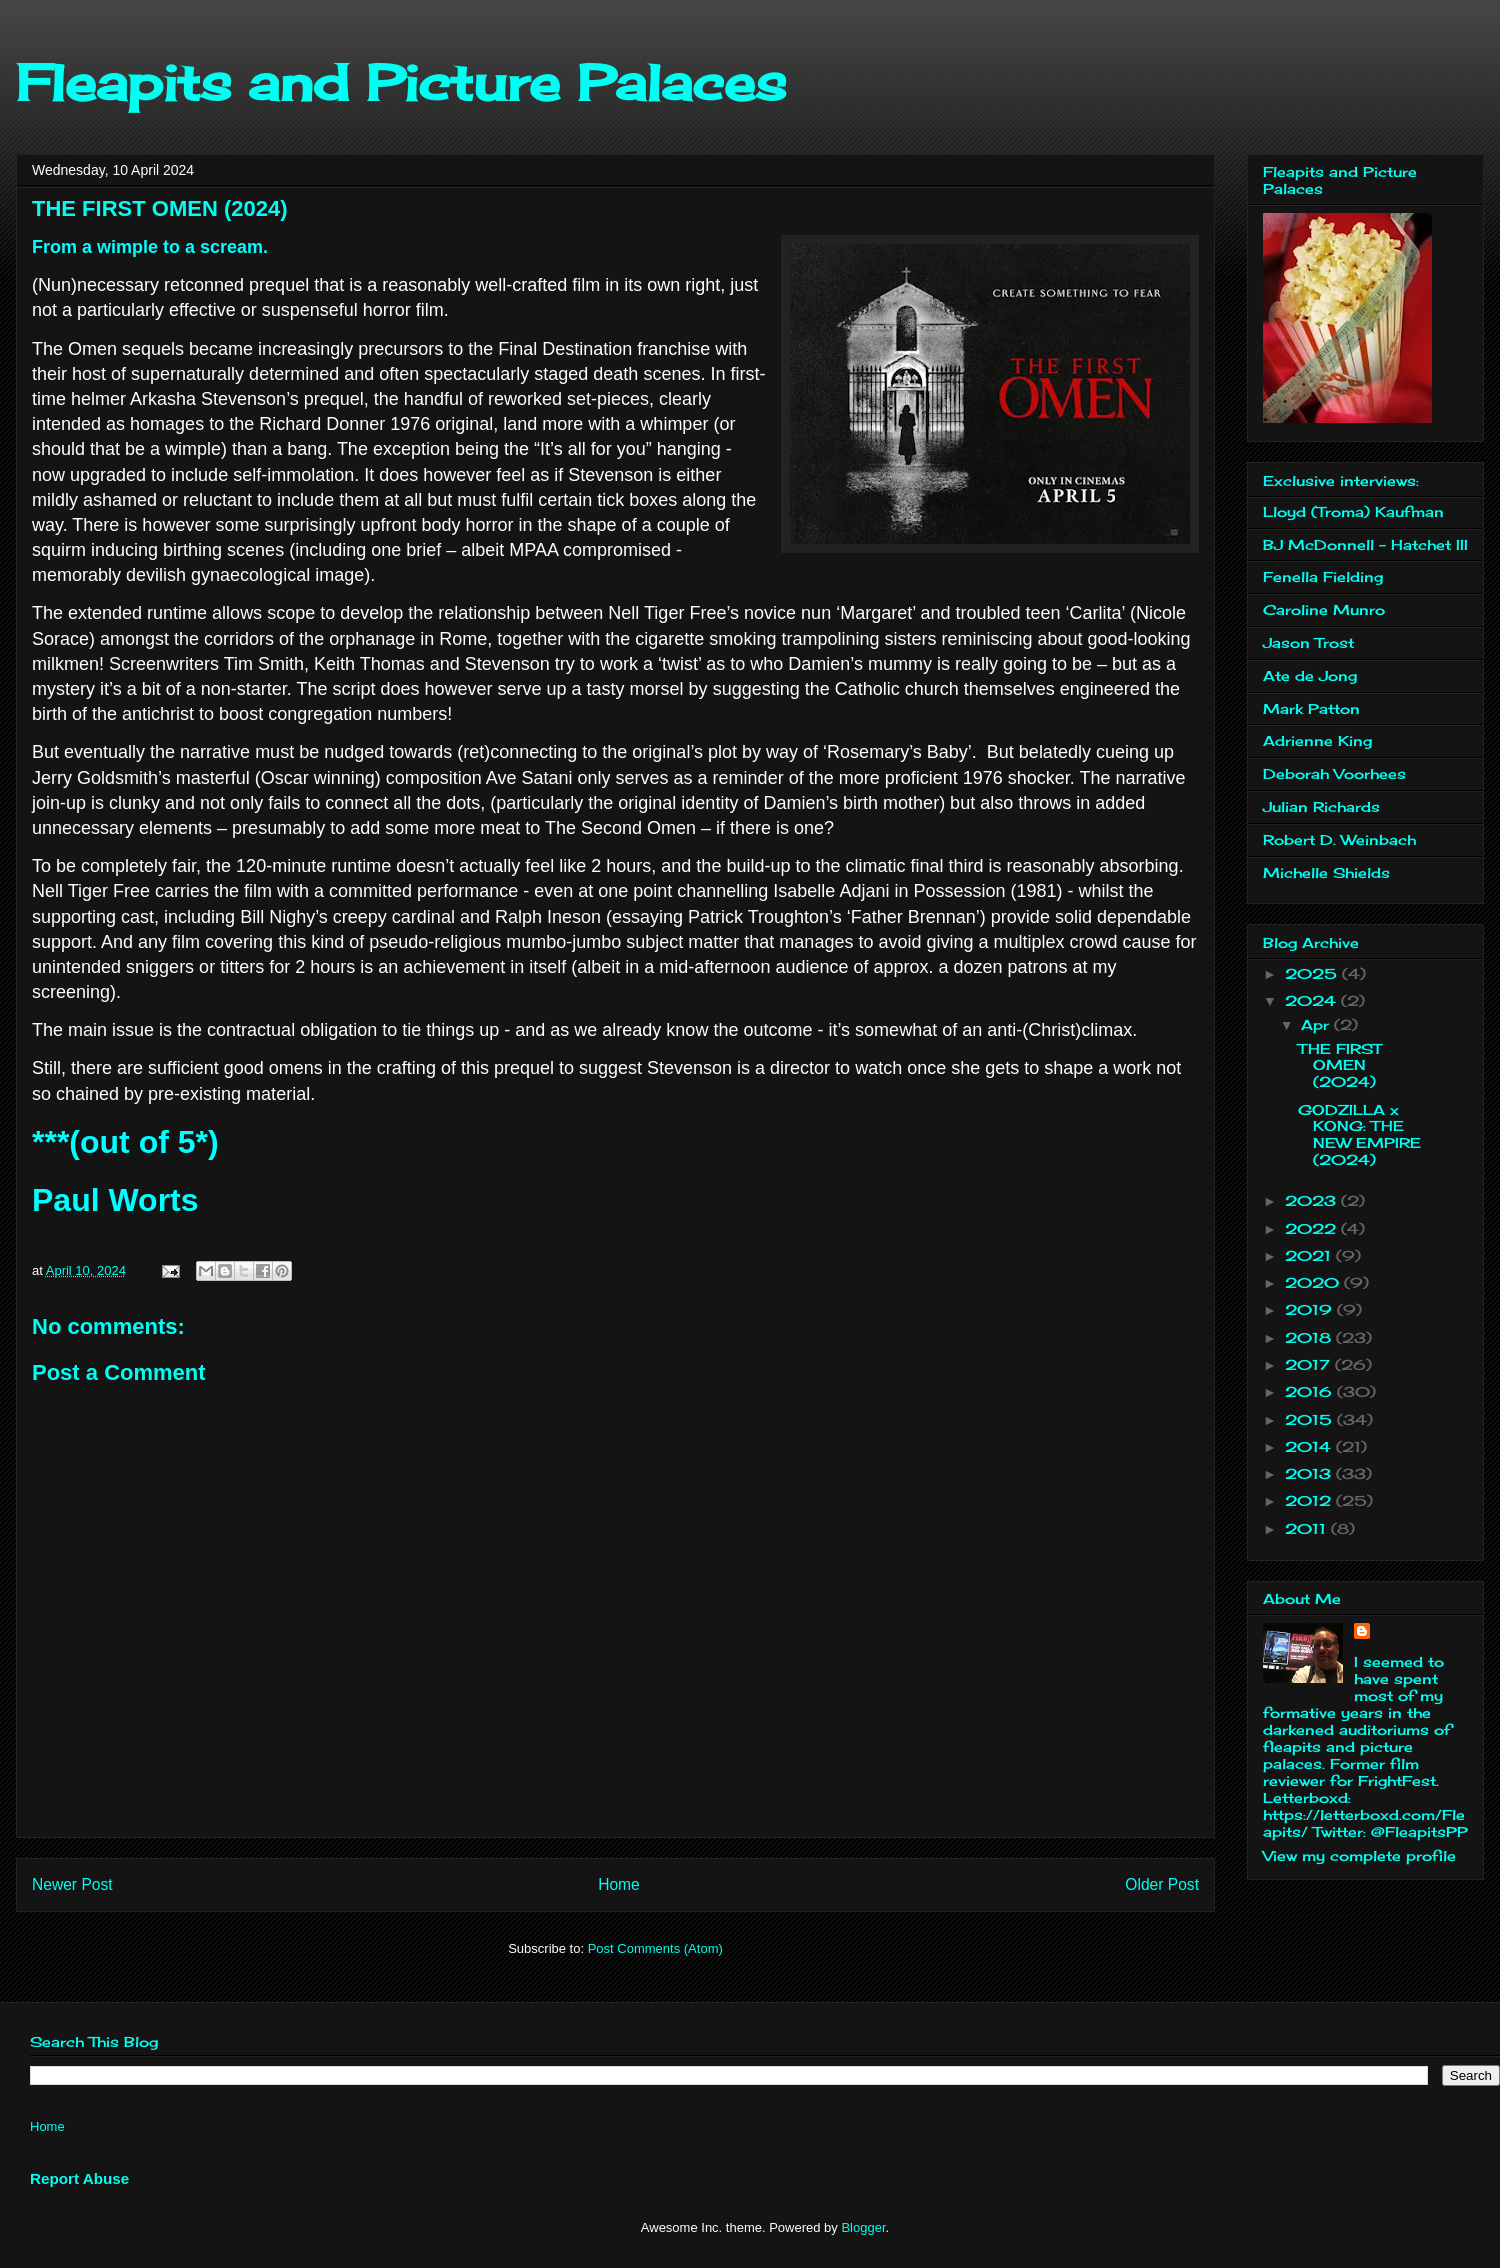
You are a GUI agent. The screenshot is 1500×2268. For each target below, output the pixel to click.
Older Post (1162, 1884)
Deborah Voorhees (1334, 773)
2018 (1310, 1337)
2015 (1311, 1419)
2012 (1310, 1500)
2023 (1313, 1200)
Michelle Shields (1326, 872)
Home (619, 1884)
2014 (1310, 1446)
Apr (1317, 1024)
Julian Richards (1321, 806)
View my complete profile (1359, 1855)
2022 (1313, 1228)
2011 (1308, 1528)
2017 (1310, 1364)
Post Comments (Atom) (655, 1948)
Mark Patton (1311, 708)
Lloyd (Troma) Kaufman (1353, 511)
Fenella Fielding (1323, 576)
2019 (1311, 1309)
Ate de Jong (1310, 675)
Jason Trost (1308, 642)
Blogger (863, 2227)
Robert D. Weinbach (1339, 839)
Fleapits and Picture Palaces (401, 82)
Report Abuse (79, 2178)
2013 (1310, 1473)
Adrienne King (1317, 740)
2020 (1314, 1282)
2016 (1311, 1391)
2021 (1310, 1255)
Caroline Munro (1324, 609)
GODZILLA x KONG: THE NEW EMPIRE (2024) (1359, 1134)
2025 (1313, 973)
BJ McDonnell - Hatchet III (1365, 544)
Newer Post (72, 1884)
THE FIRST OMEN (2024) (1339, 1065)
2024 (1313, 1000)
